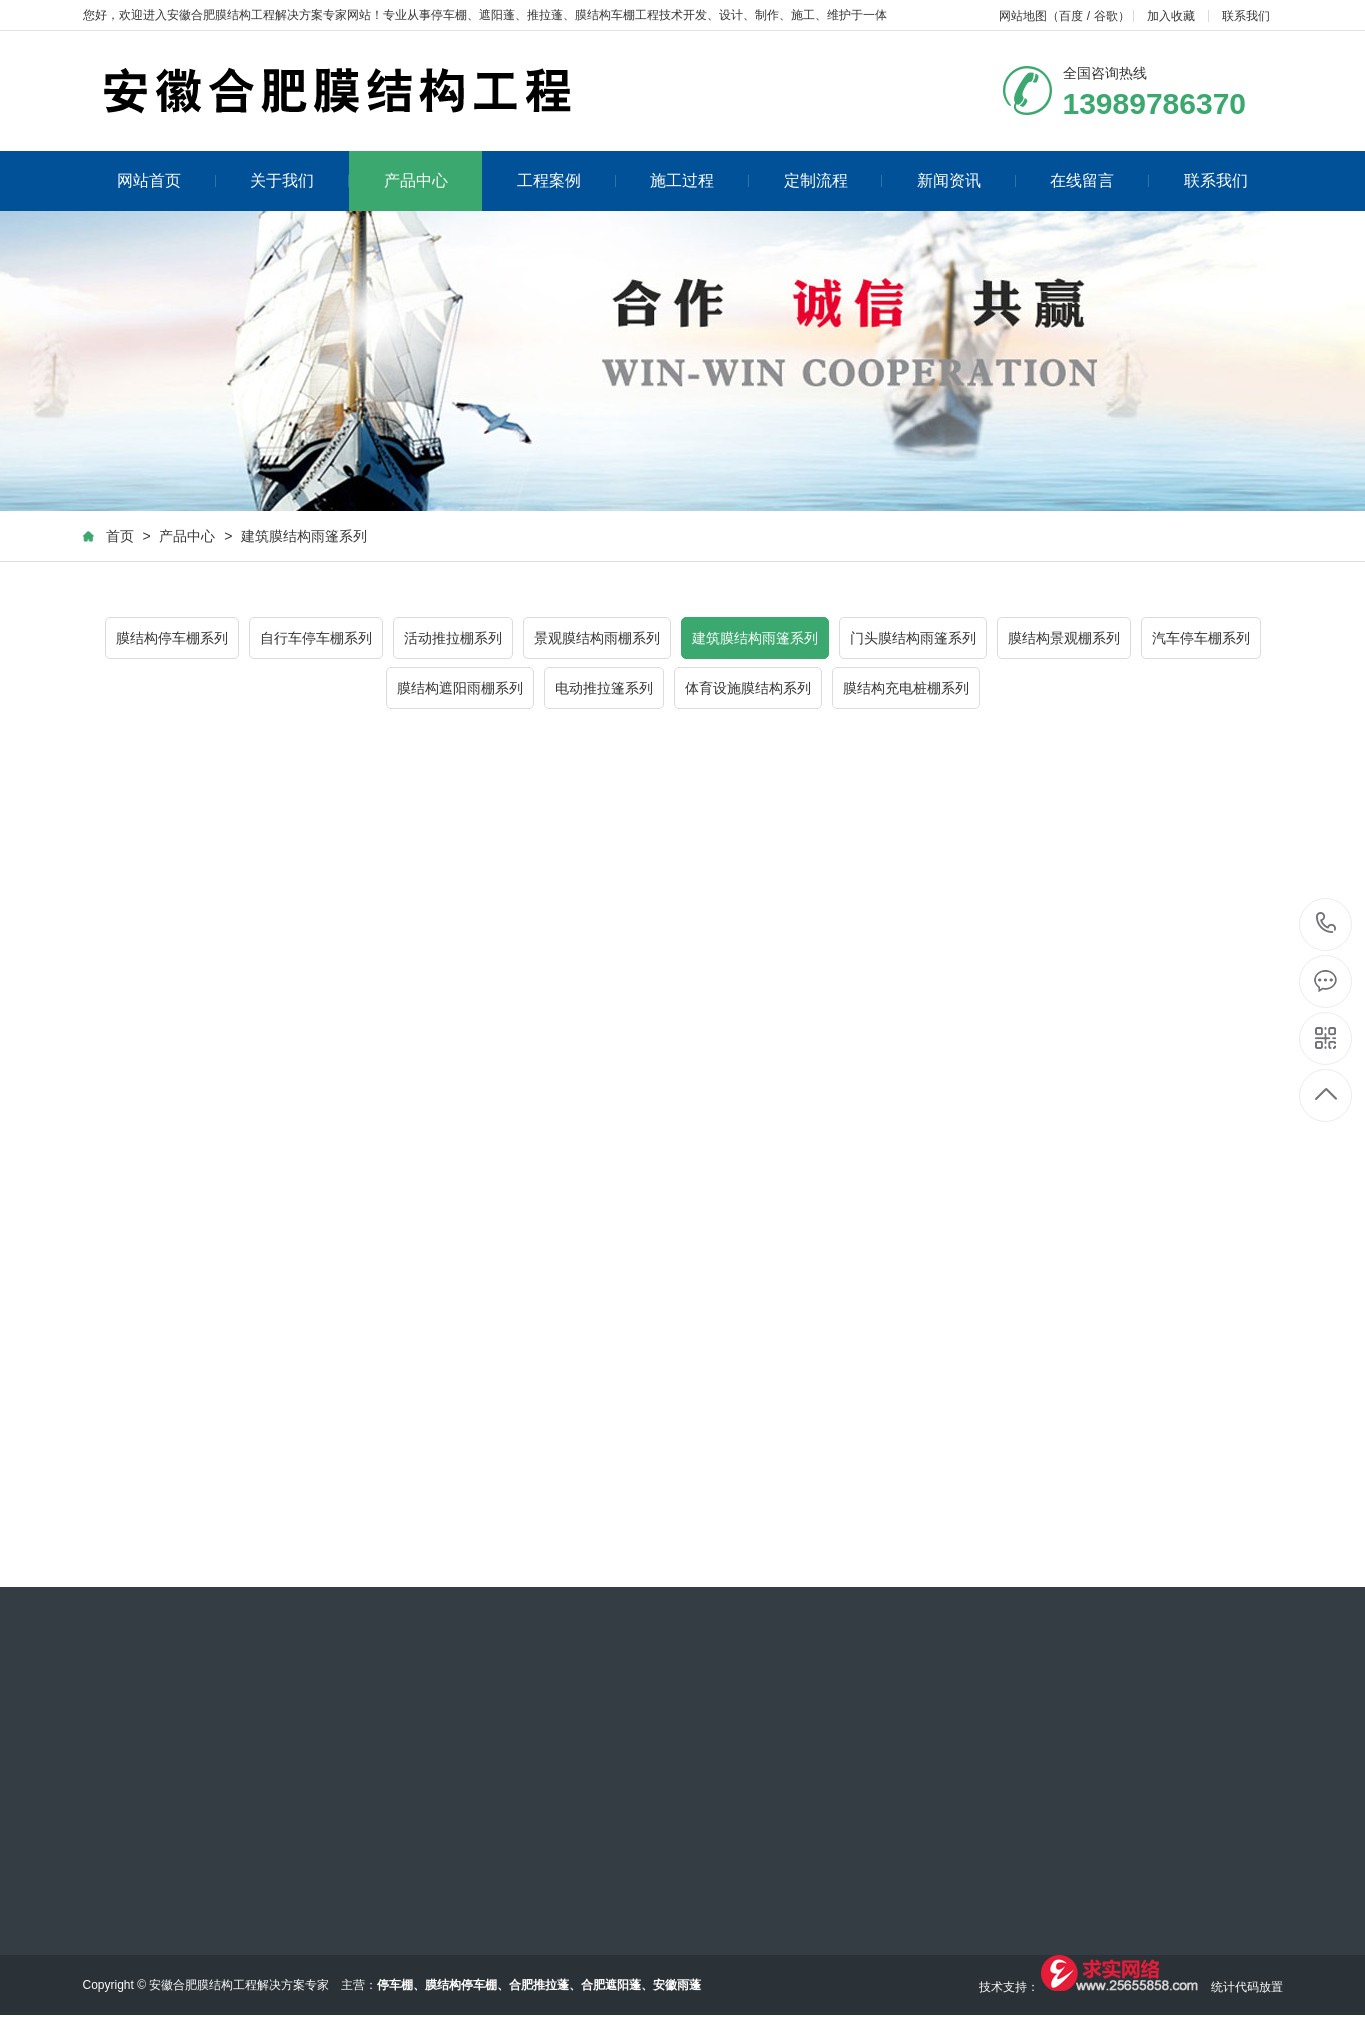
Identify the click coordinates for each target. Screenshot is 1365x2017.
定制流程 (833, 180)
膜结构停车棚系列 (172, 638)
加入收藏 (1171, 16)
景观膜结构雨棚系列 (597, 638)
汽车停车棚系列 (1201, 638)
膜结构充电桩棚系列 (906, 688)
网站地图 (1023, 16)
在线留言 (1099, 180)
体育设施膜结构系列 (748, 688)
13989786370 (1326, 923)
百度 (1071, 16)
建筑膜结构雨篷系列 (304, 536)
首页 (120, 536)
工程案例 (566, 180)
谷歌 (1106, 16)
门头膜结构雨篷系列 (913, 638)
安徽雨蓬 (677, 1985)
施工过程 (699, 180)
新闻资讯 (966, 180)
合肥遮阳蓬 (611, 1985)
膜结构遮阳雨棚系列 (460, 688)
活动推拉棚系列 (453, 638)
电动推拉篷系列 (604, 688)
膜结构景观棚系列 (1064, 638)
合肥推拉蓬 (539, 1985)
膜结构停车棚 (461, 1985)
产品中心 (416, 180)
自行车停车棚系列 (316, 638)
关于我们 (299, 180)
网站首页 (166, 180)
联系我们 (1246, 16)
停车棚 (449, 15)
